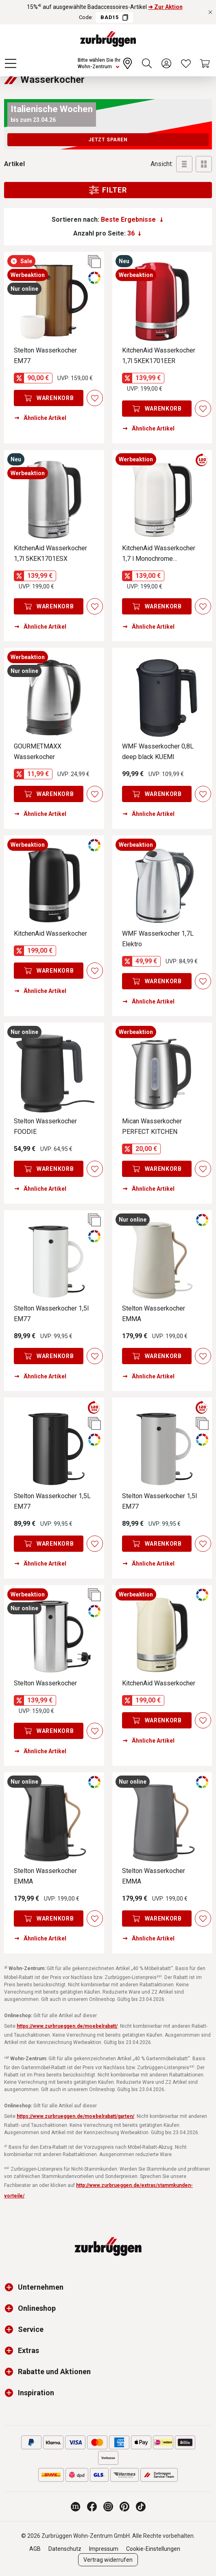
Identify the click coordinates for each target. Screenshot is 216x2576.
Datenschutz (64, 2549)
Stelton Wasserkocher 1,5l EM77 (51, 1313)
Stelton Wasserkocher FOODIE (45, 1126)
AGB (35, 2549)
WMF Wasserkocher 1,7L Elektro (158, 939)
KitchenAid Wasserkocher (50, 933)
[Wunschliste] (185, 63)
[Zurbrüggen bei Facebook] (92, 2506)
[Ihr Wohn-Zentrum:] (106, 63)
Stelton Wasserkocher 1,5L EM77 (52, 1501)
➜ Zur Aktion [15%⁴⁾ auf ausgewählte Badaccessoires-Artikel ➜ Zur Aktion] (165, 7)
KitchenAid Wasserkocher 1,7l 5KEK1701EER (158, 355)
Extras (28, 2350)
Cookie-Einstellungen (153, 2549)
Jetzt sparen (107, 140)
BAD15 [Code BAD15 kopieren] (114, 17)
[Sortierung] (132, 219)
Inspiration (36, 2392)
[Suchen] (146, 63)
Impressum (103, 2549)
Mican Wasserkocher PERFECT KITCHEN (152, 1126)
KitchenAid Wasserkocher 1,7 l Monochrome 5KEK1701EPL (158, 554)
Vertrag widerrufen (108, 2560)
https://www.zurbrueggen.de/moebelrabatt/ (67, 2026)
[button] (11, 2287)
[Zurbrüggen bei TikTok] (141, 2506)
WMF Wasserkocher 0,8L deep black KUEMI (158, 751)
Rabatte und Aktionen (54, 2371)
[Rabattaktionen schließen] (210, 12)
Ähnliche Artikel (40, 418)
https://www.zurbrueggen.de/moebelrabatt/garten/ (75, 2116)
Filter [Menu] (108, 190)
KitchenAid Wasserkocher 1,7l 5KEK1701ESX (50, 553)
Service (31, 2329)
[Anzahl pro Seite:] (134, 233)
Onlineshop (37, 2308)
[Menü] (10, 63)
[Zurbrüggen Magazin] (76, 2506)
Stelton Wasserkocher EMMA (153, 1313)
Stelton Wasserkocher (45, 1683)
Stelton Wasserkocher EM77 (45, 355)
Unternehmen (40, 2287)
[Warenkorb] (205, 63)
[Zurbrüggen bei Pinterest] (124, 2506)
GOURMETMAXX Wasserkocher (37, 751)
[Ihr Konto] (166, 63)
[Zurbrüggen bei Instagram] (108, 2506)
